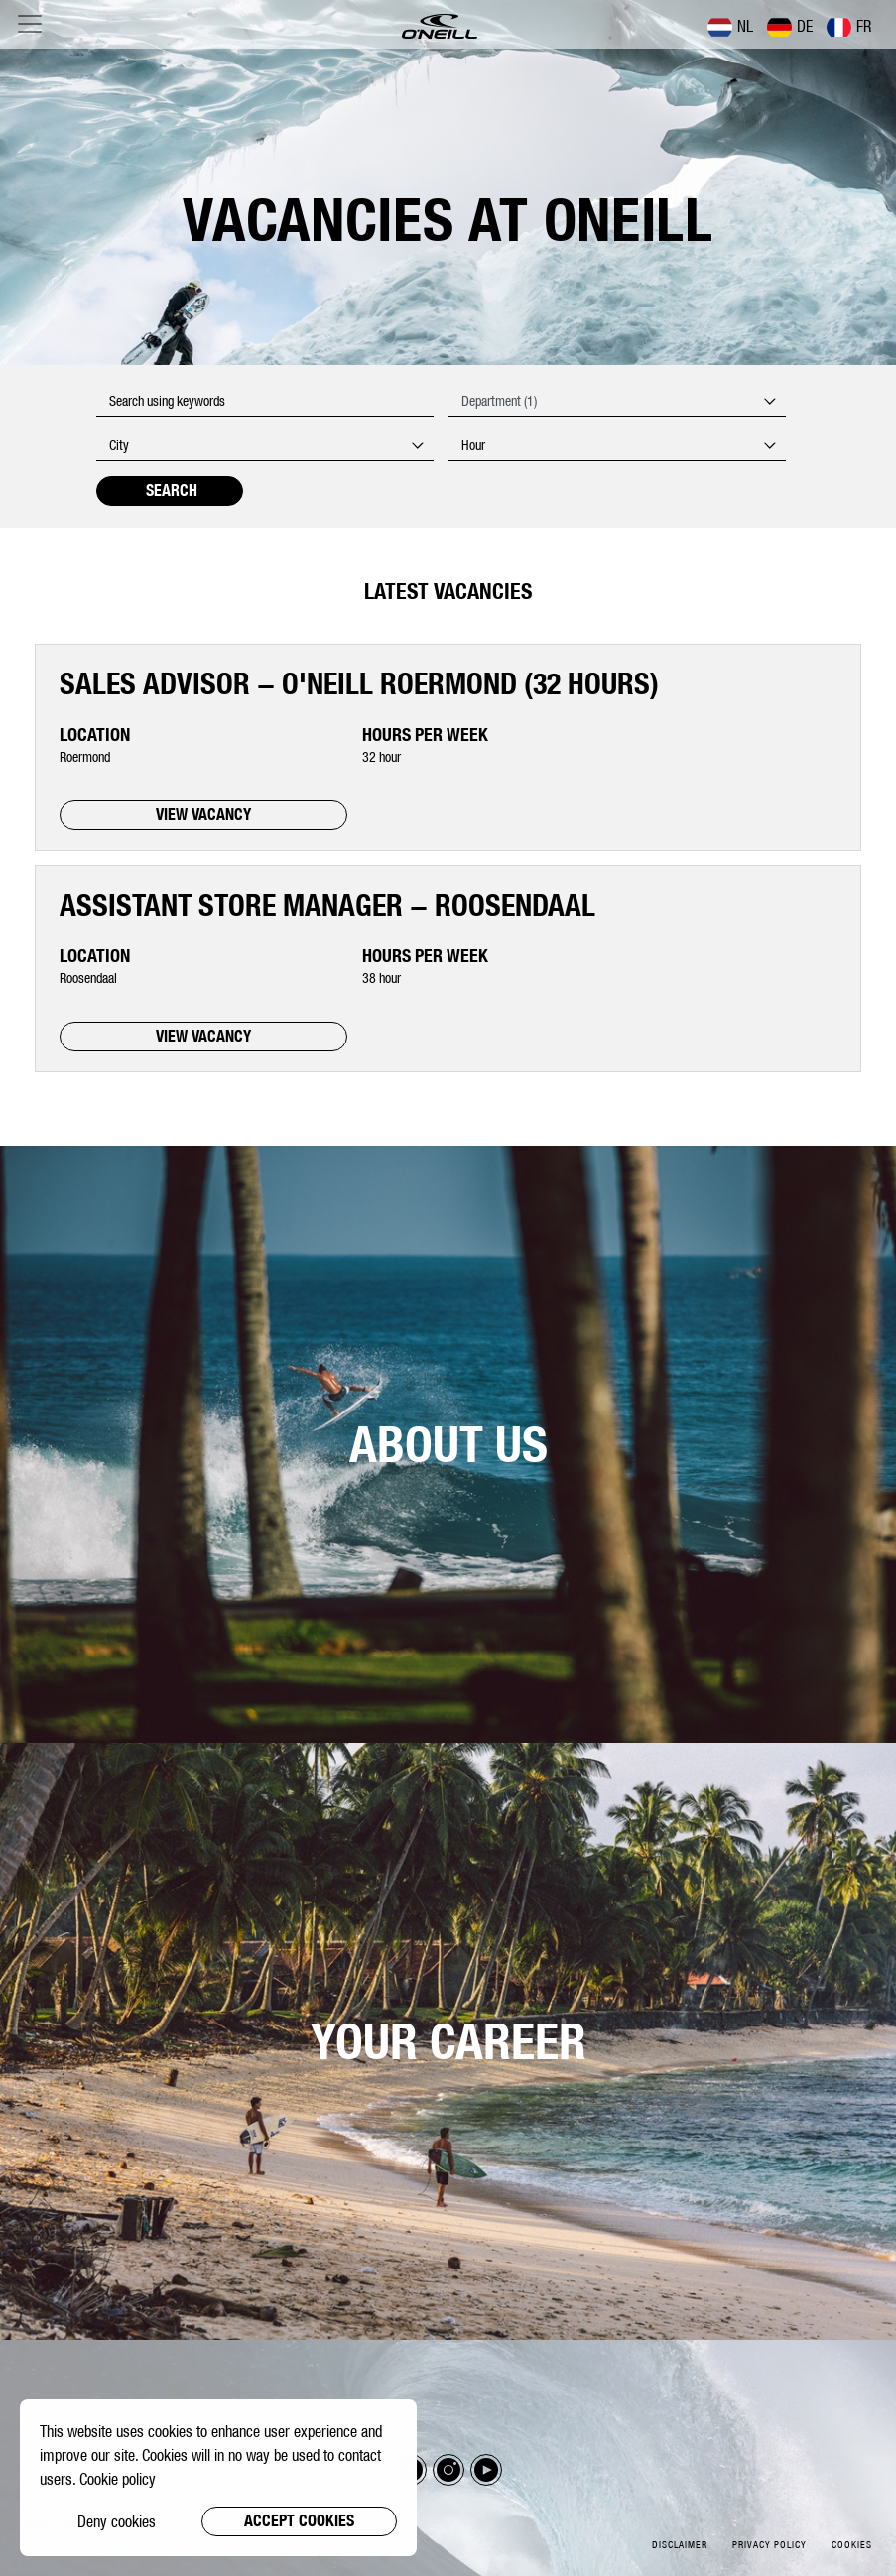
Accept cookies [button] (299, 2521)
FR (849, 27)
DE (790, 27)
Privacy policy (769, 2544)
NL (730, 27)
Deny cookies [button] (116, 2521)
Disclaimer (679, 2544)
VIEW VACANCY (203, 814)
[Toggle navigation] (30, 24)
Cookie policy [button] (117, 2479)
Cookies (852, 2544)
